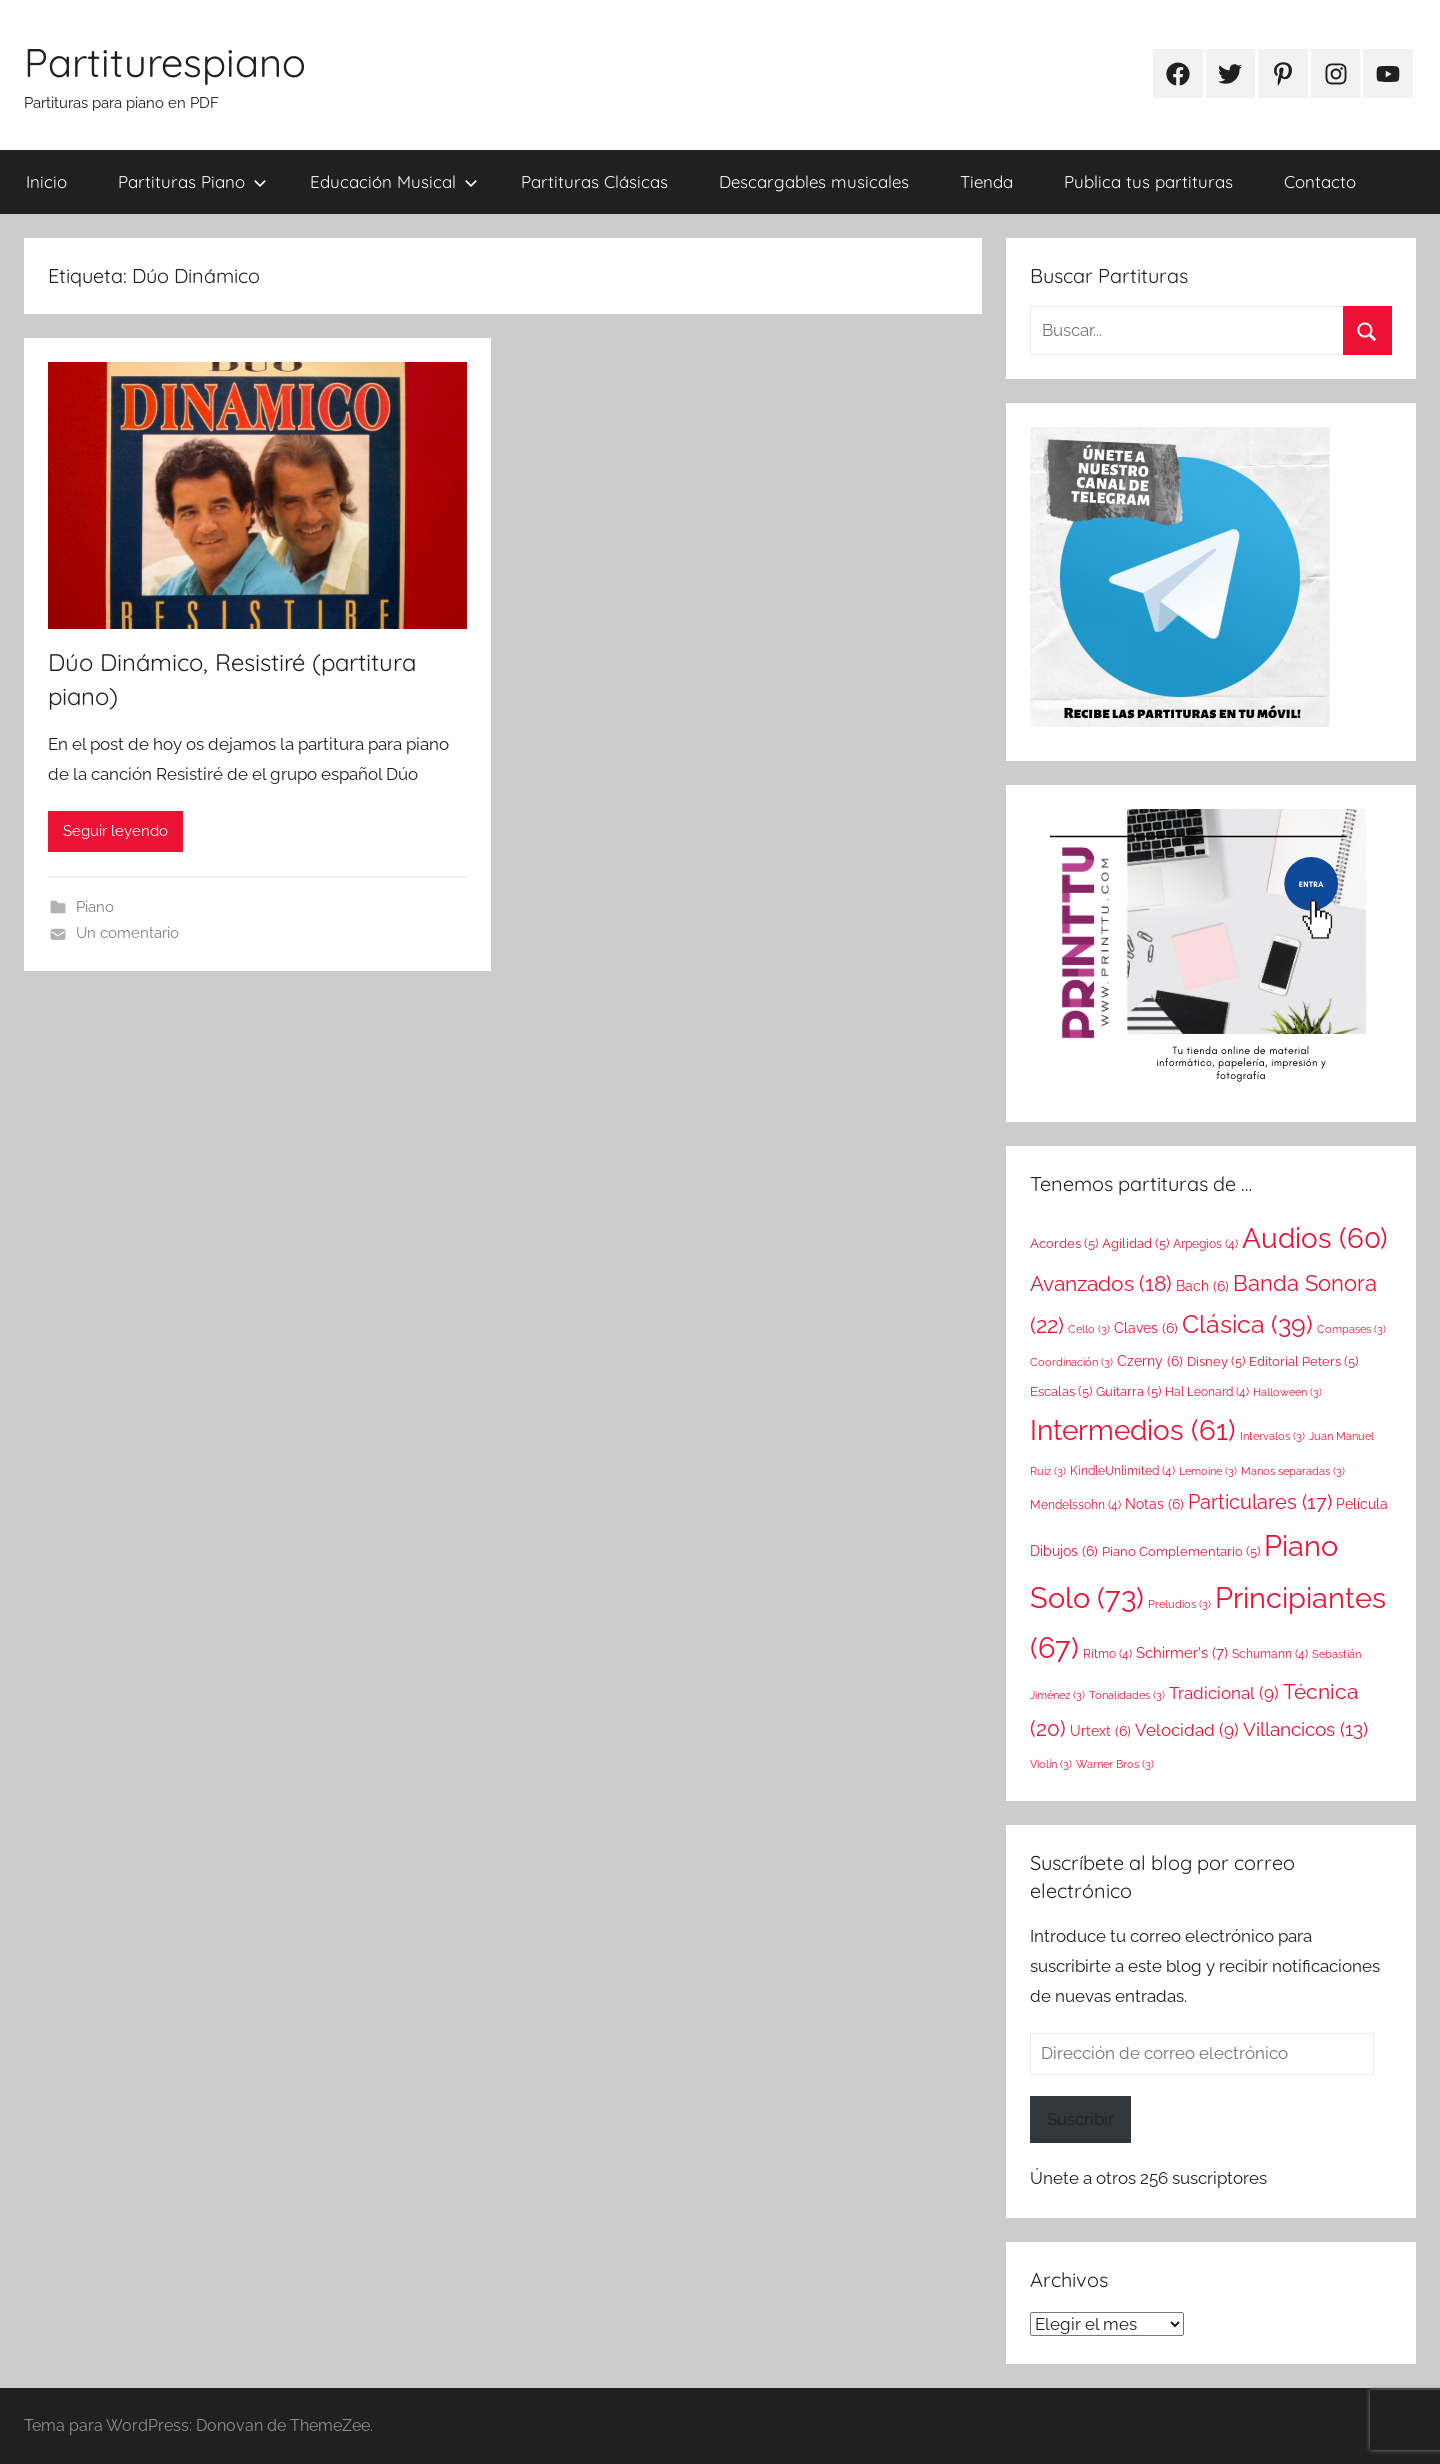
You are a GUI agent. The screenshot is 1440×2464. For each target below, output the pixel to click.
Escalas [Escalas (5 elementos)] (1061, 1391)
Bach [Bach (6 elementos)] (1202, 1286)
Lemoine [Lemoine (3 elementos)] (1208, 1471)
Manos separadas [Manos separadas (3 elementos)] (1293, 1471)
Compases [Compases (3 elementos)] (1351, 1329)
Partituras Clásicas (594, 181)
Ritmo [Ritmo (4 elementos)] (1107, 1654)
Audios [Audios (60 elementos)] (1315, 1238)
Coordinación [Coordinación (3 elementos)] (1071, 1362)
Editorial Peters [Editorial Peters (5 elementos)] (1303, 1361)
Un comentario (127, 933)
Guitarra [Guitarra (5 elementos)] (1128, 1391)
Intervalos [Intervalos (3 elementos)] (1272, 1436)
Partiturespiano (165, 62)
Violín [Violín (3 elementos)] (1051, 1764)
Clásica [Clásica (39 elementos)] (1247, 1324)
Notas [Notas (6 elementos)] (1154, 1504)
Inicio (46, 181)
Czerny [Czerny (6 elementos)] (1150, 1361)
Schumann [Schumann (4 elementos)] (1270, 1654)
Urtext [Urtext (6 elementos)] (1100, 1731)
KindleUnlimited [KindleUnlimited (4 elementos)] (1122, 1471)
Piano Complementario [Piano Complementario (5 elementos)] (1181, 1551)
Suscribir (1080, 2119)
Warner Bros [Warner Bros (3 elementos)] (1115, 1764)
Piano (95, 907)
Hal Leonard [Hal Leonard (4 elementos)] (1207, 1392)
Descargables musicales (814, 181)
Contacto (1320, 181)
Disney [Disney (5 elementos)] (1216, 1361)
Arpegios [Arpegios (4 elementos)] (1205, 1244)
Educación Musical (394, 181)
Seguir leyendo (115, 831)
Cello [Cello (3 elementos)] (1089, 1329)
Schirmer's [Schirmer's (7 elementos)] (1182, 1653)
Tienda (986, 181)
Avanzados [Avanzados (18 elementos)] (1101, 1284)
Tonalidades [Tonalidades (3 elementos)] (1127, 1695)
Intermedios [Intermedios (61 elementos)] (1133, 1430)
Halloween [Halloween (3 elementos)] (1287, 1392)
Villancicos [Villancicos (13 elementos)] (1305, 1729)
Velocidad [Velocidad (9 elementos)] (1187, 1730)
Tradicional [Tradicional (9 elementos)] (1224, 1693)
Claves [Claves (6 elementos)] (1146, 1328)
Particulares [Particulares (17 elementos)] (1260, 1502)
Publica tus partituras (1148, 181)
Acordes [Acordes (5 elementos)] (1064, 1243)
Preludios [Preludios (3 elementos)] (1179, 1604)
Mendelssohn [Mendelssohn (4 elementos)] (1075, 1505)
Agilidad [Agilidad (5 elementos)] (1135, 1243)
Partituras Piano (192, 181)
